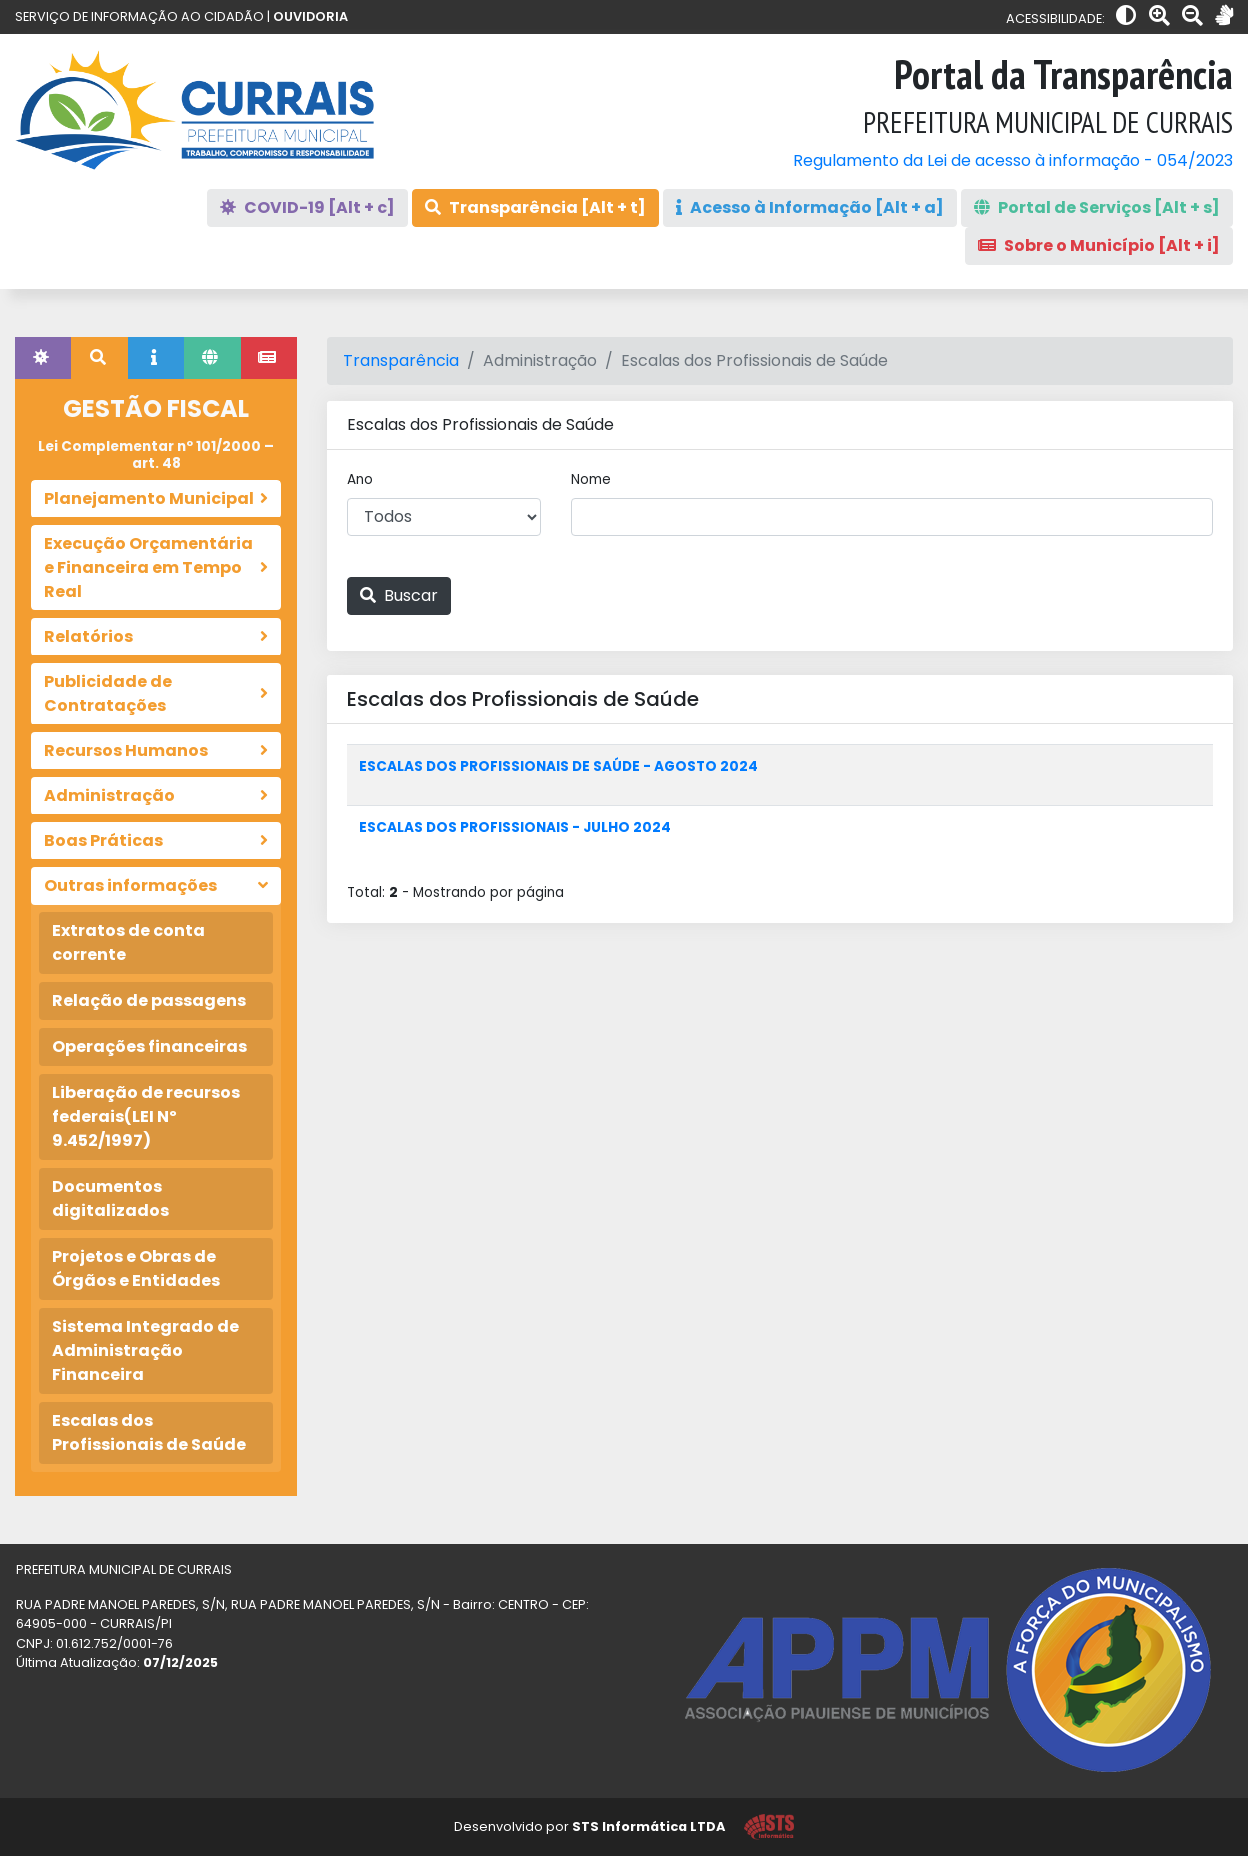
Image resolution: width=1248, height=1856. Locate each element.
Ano (360, 479)
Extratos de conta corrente (128, 942)
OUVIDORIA (310, 16)
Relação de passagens (149, 1000)
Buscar (399, 595)
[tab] (43, 358)
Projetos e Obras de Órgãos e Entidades (136, 1268)
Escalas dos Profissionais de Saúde (149, 1432)
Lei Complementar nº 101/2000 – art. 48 (156, 454)
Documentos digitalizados (110, 1198)
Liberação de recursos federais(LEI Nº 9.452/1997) (146, 1116)
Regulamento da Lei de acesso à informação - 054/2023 (1013, 160)
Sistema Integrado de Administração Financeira (145, 1350)
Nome (591, 479)
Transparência (401, 360)
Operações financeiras (149, 1046)
